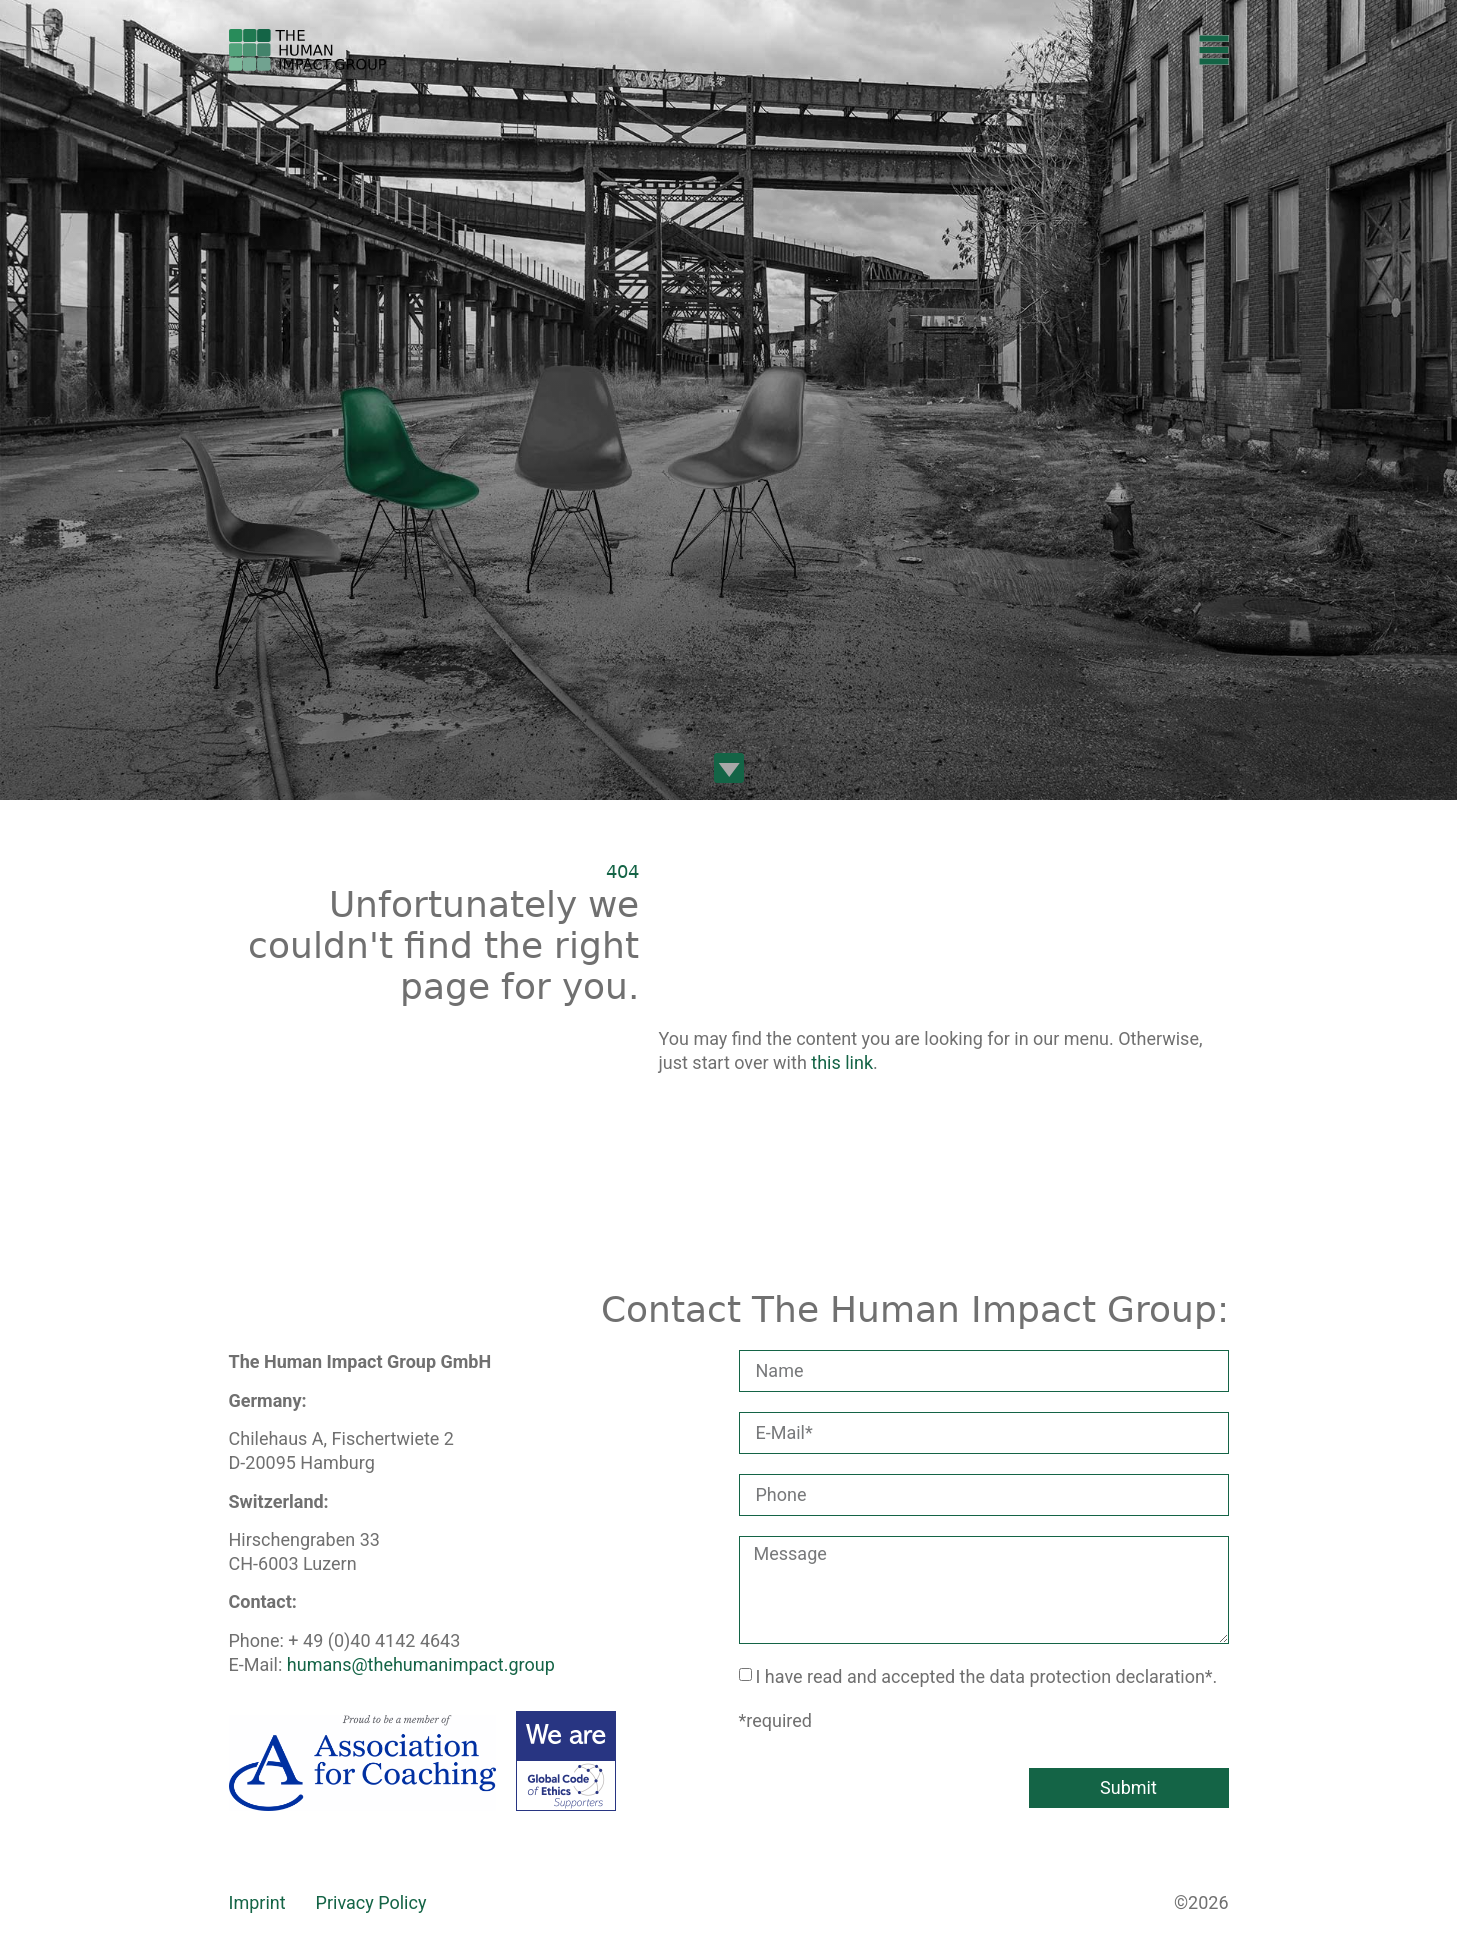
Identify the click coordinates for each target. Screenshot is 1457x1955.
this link (842, 1062)
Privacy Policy (371, 1902)
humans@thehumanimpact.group (421, 1664)
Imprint (257, 1902)
